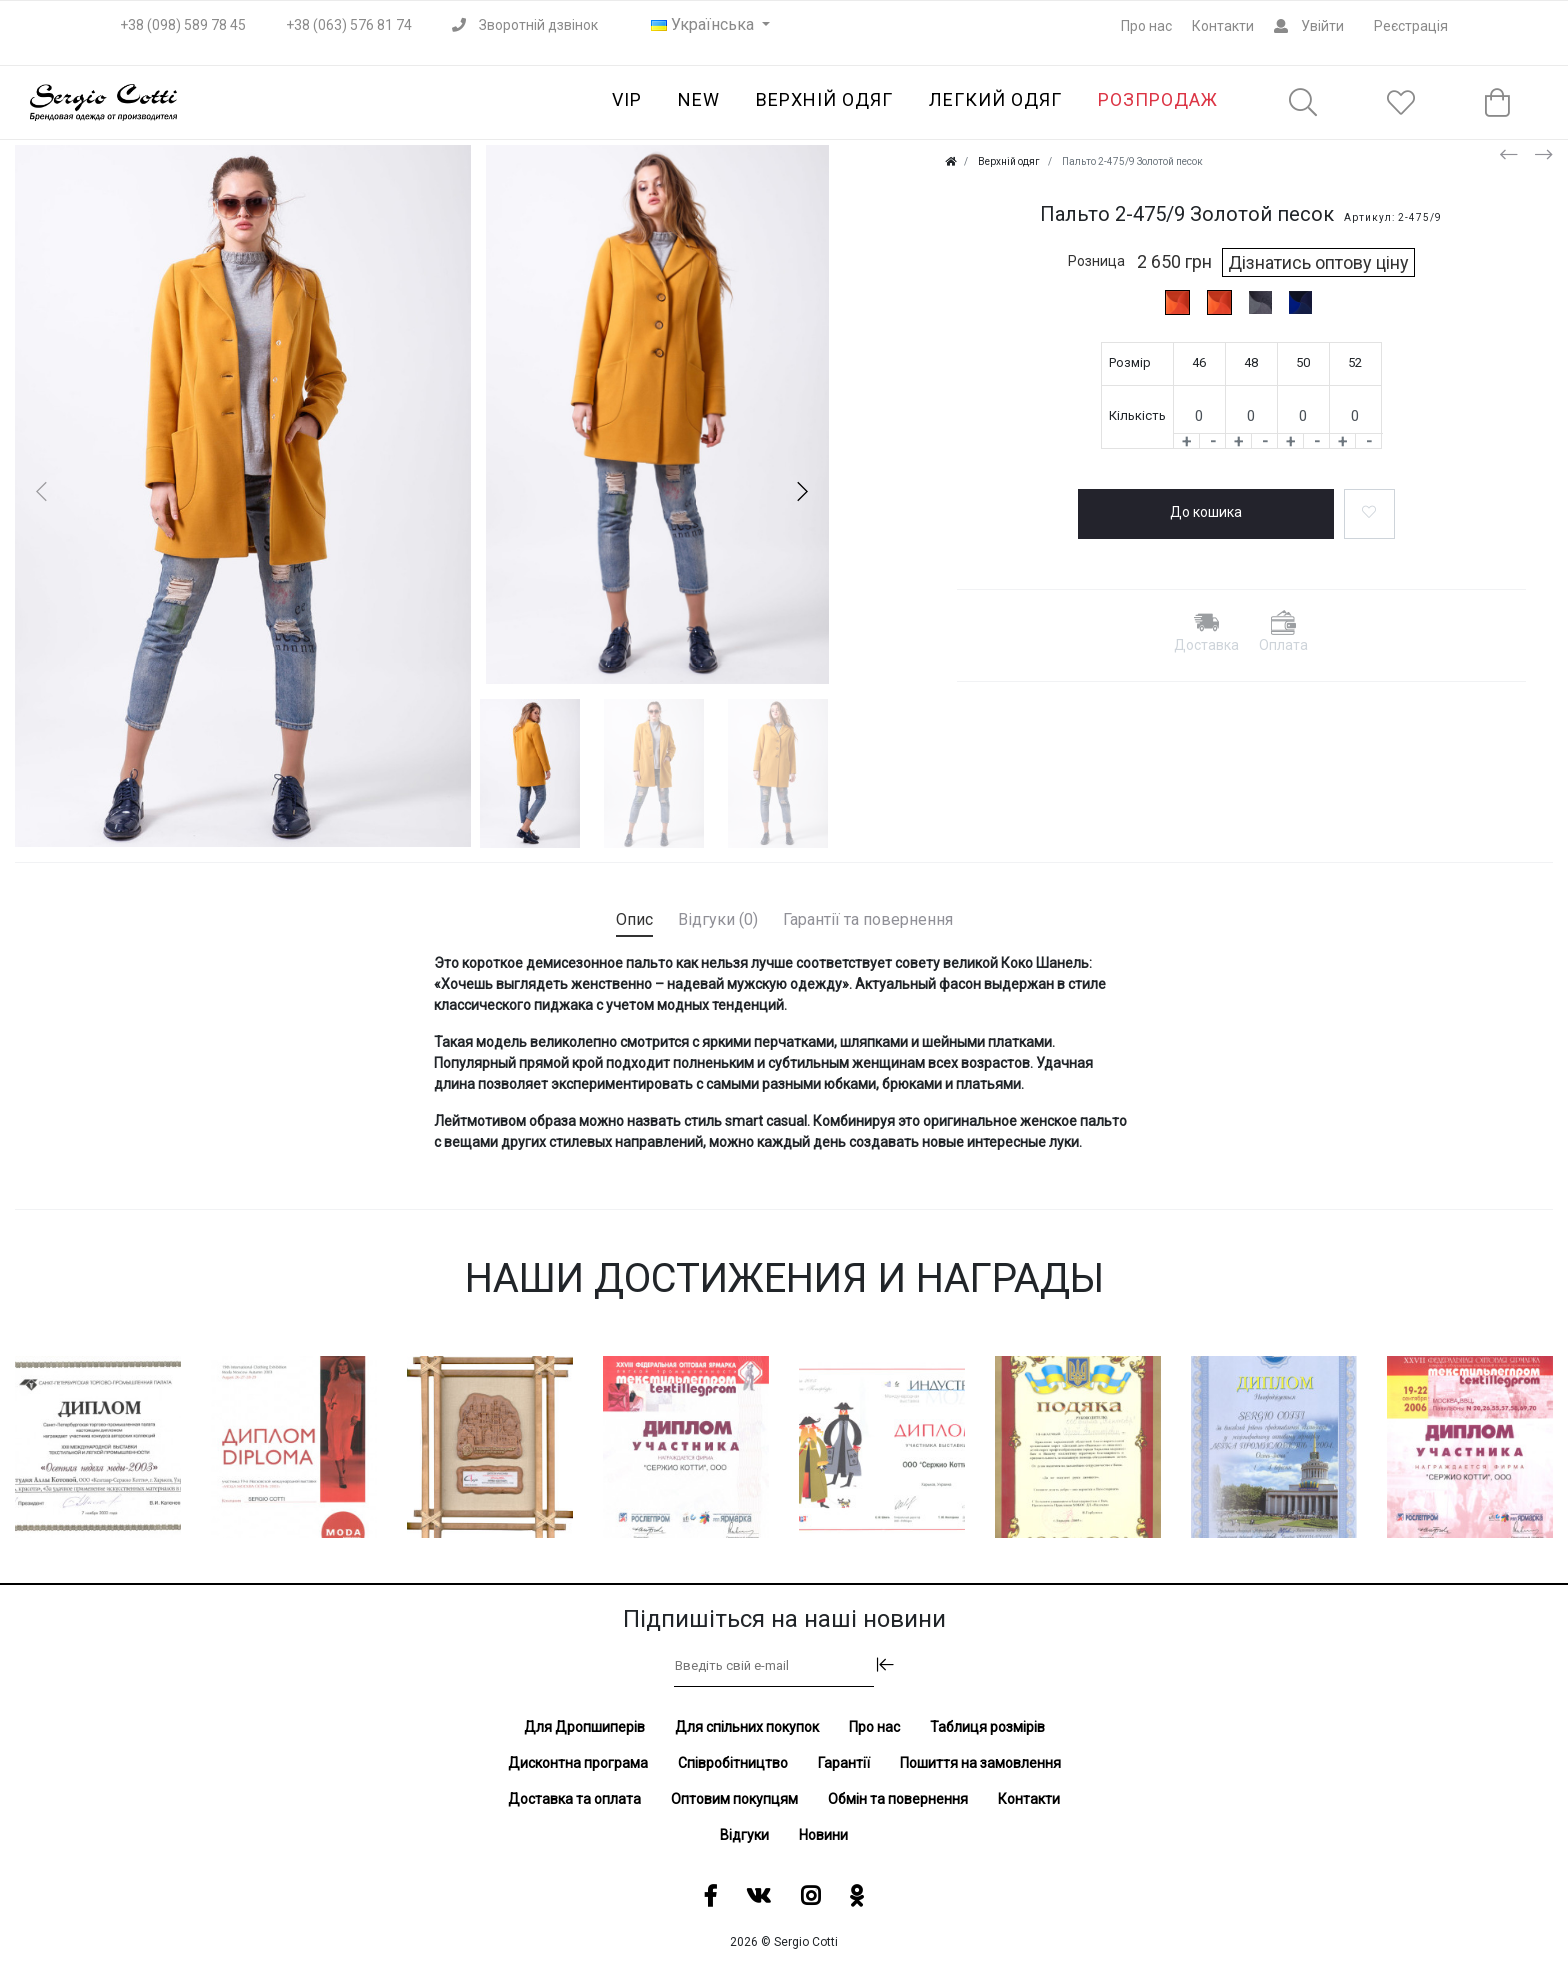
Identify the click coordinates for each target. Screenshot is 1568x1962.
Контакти (1223, 26)
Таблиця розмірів (987, 1727)
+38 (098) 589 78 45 (183, 25)
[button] (802, 491)
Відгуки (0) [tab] (718, 919)
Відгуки (744, 1835)
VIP (627, 99)
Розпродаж (1158, 99)
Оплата (1283, 645)
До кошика (1206, 512)
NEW (699, 99)
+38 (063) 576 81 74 (349, 25)
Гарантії (844, 1763)
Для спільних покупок (747, 1727)
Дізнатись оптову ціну (1318, 262)
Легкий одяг (995, 99)
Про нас (1146, 26)
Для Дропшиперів (584, 1727)
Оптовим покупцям (734, 1799)
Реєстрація (1411, 26)
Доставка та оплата (574, 1799)
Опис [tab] (634, 919)
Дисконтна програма (578, 1763)
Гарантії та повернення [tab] (868, 919)
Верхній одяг (824, 99)
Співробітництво (733, 1763)
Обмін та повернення (898, 1799)
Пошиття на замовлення (980, 1763)
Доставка (1206, 645)
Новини (823, 1835)
